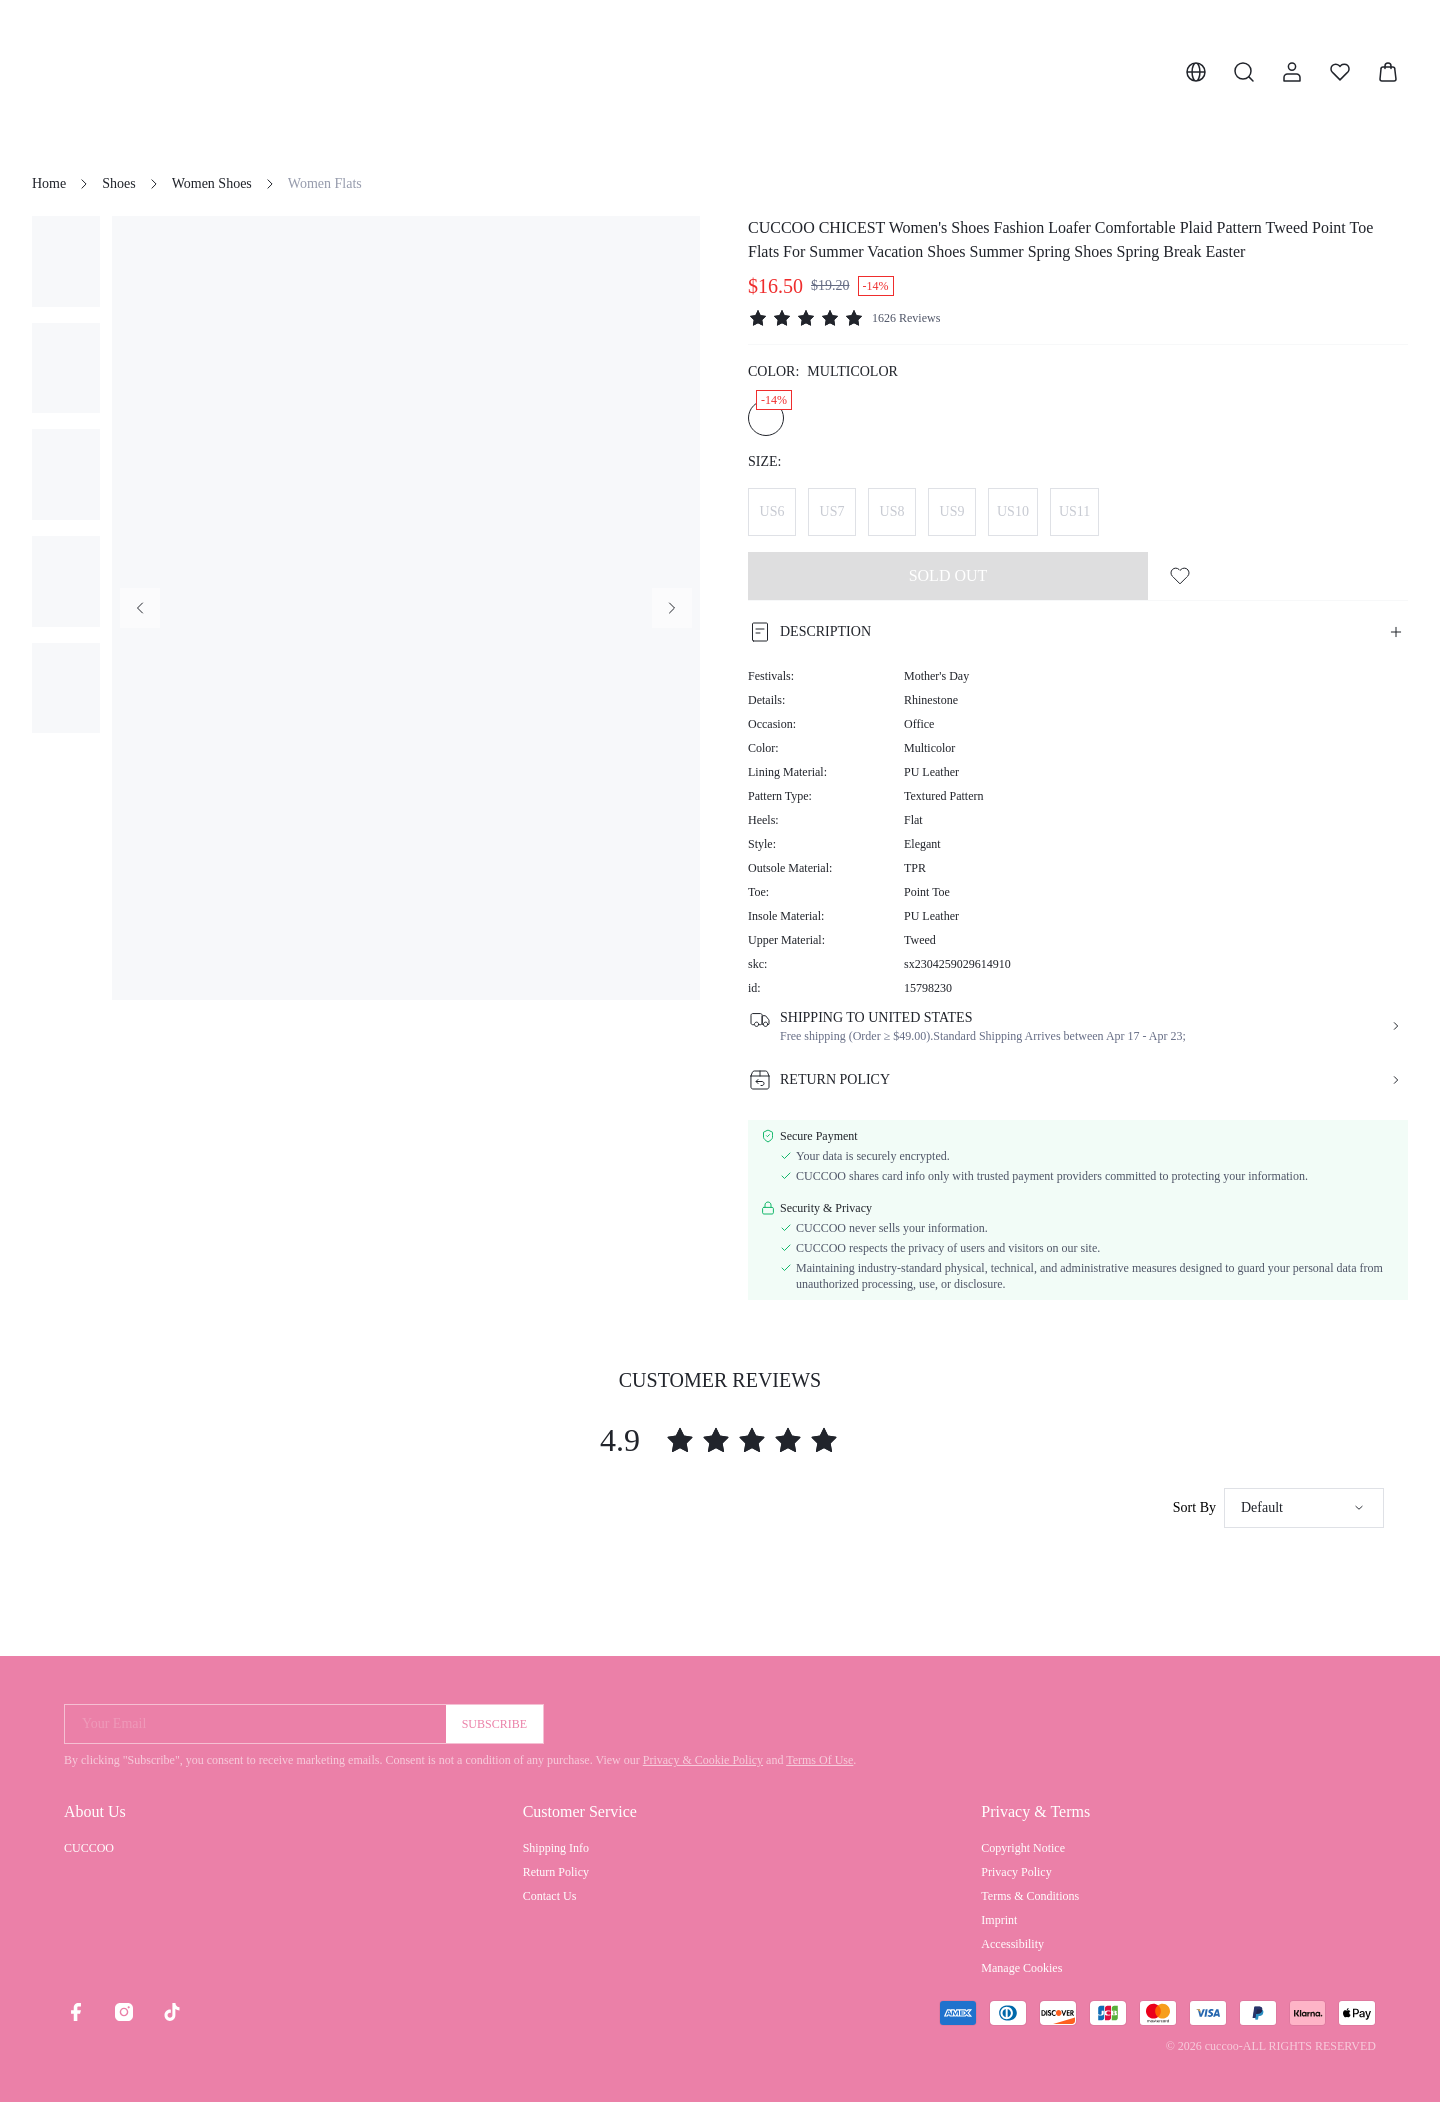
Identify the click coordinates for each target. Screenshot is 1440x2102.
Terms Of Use (819, 1760)
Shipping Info (556, 1848)
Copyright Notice (1023, 1848)
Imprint (999, 1920)
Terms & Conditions (1030, 1896)
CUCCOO (89, 1848)
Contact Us (550, 1896)
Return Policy (556, 1872)
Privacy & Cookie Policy (703, 1760)
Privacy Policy (1016, 1872)
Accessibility (1012, 1944)
